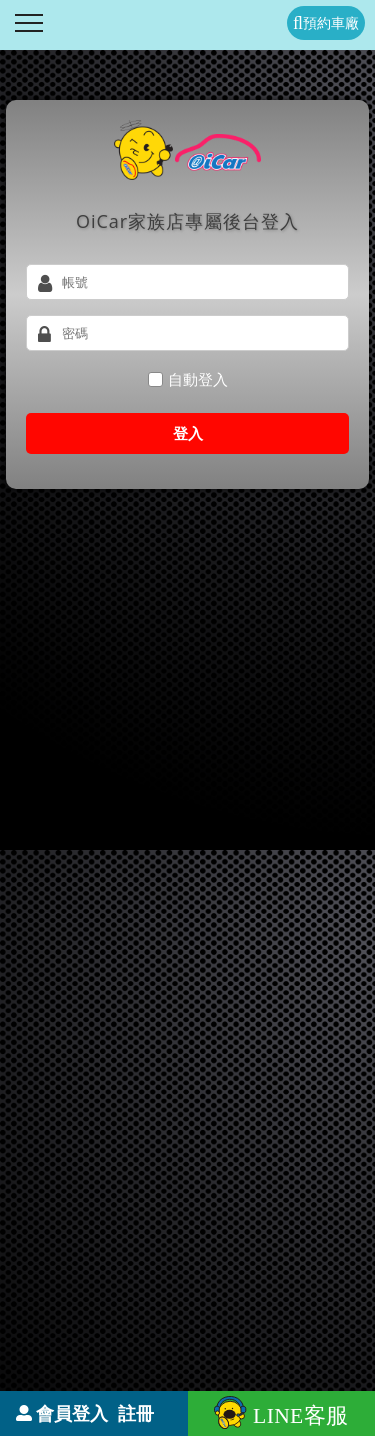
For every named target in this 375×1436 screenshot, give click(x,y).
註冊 (136, 1413)
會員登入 (72, 1413)
